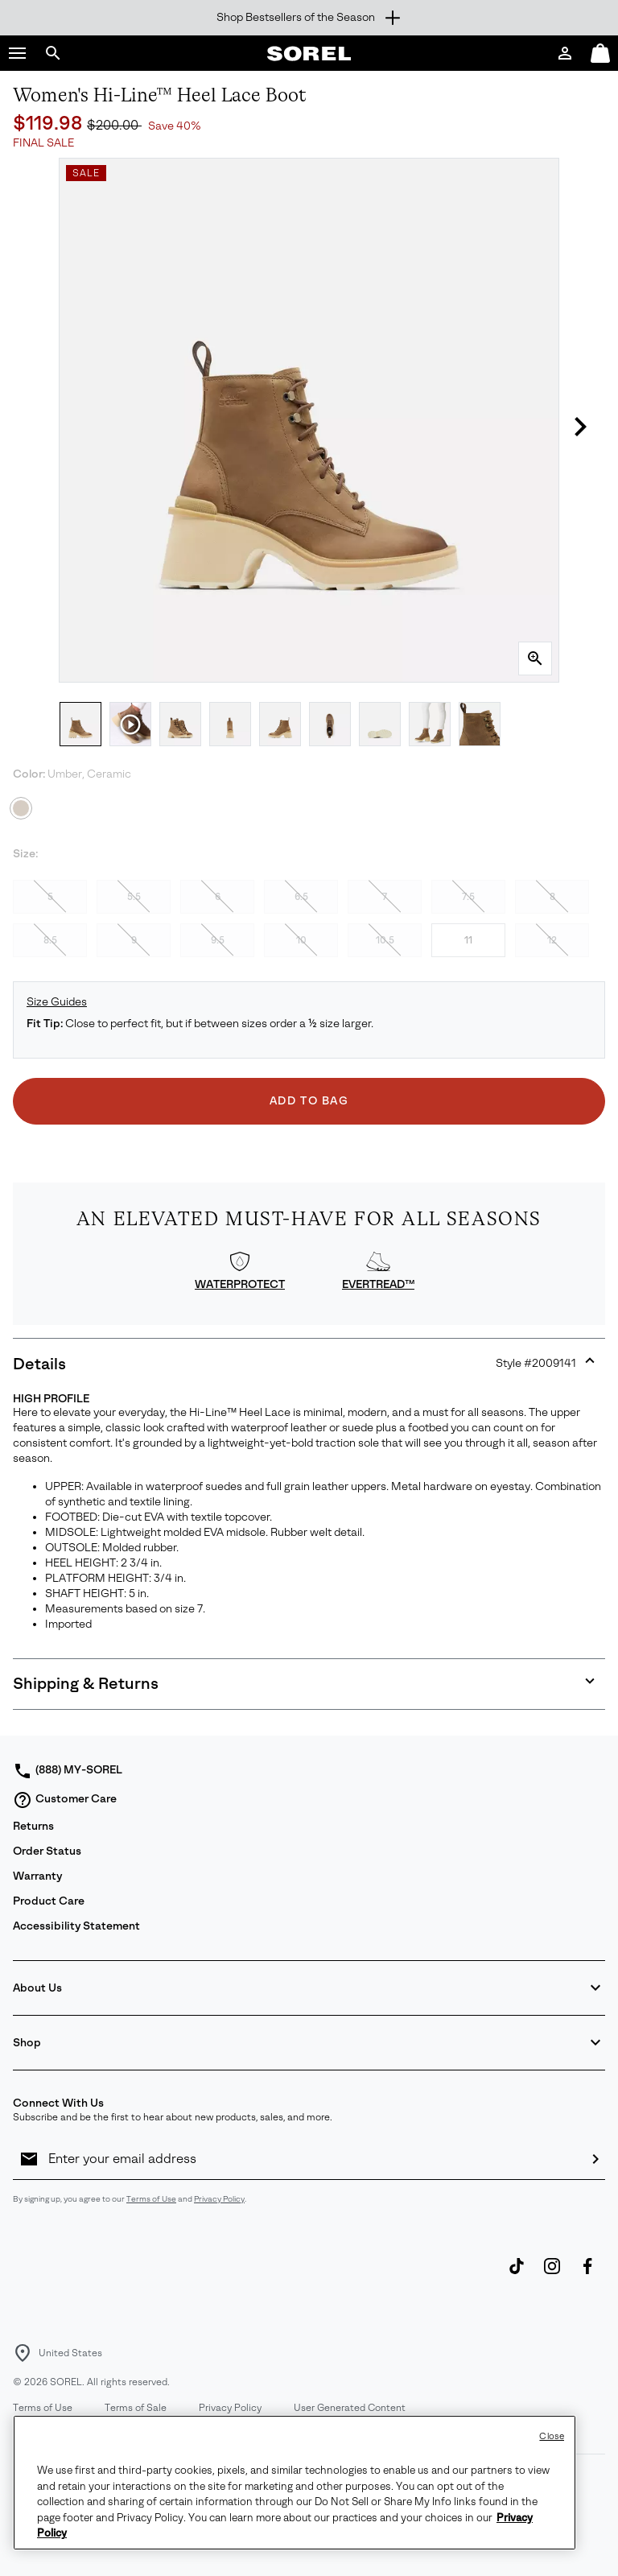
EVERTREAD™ (378, 1284)
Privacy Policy (219, 2198)
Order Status (47, 1851)
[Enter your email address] (312, 2159)
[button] (17, 53)
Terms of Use (151, 2198)
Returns (33, 1826)
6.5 (301, 897)
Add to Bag (309, 1101)
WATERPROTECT (240, 1284)
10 (301, 940)
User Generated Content (350, 2408)
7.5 (468, 897)
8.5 (50, 940)
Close (551, 2436)
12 (552, 940)
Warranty (37, 1876)
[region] (294, 2482)
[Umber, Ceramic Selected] (21, 808)
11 (468, 940)
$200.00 (114, 125)
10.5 (385, 940)
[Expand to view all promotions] (309, 17)
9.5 (218, 940)
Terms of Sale (136, 2408)
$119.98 (50, 123)
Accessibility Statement (76, 1926)
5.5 (134, 897)
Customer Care (65, 1800)
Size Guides (57, 1002)
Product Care (48, 1901)
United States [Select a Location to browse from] (70, 2353)
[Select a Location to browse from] (22, 2353)
